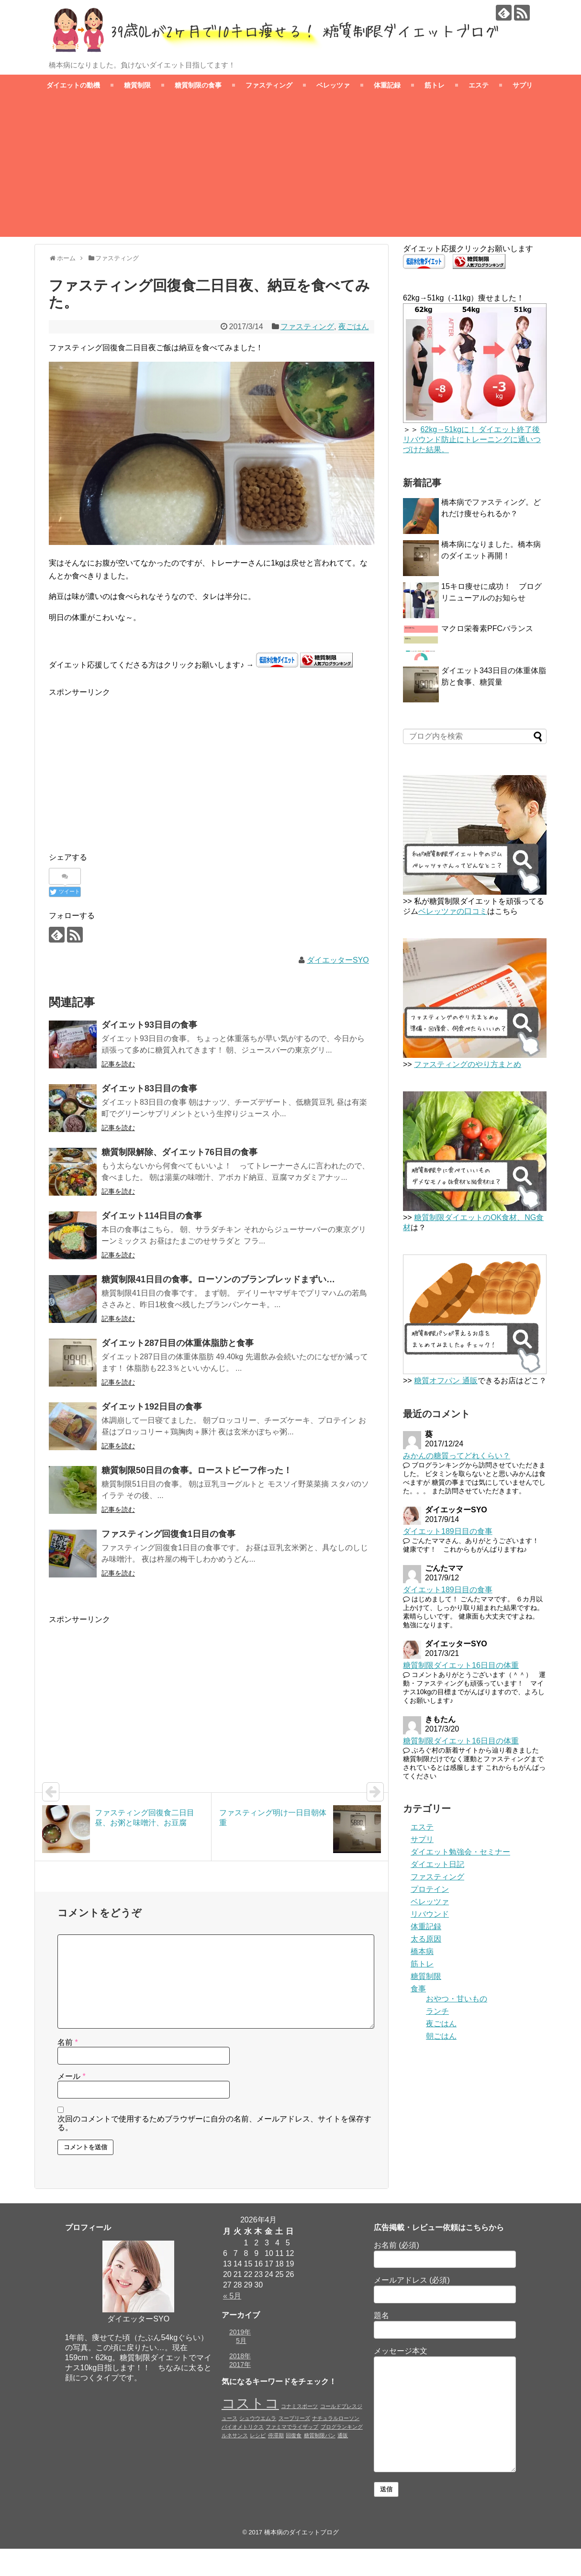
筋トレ (435, 84)
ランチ (437, 2011)
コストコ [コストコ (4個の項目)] (250, 2403)
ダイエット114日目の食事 (151, 1216)
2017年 (240, 2364)
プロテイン (430, 1889)
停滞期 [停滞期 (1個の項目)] (276, 2435)
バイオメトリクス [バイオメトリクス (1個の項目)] (243, 2427)
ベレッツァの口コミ (452, 911)
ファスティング (269, 84)
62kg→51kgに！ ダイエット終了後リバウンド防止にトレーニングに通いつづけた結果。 (472, 439)
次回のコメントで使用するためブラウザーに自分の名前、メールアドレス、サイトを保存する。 (214, 2123)
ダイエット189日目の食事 (447, 1531)
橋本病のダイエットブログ (301, 2532)
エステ (479, 84)
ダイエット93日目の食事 (149, 1025)
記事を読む (118, 1064)
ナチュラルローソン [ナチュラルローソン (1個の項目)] (335, 2418)
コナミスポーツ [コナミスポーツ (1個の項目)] (299, 2406)
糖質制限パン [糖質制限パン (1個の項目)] (319, 2435)
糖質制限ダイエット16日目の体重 (461, 1665)
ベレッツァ (333, 84)
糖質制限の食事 (198, 84)
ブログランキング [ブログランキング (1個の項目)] (342, 2427)
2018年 (240, 2356)
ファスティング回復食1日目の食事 (168, 1534)
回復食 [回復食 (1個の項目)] (294, 2435)
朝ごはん (441, 2036)
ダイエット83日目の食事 (149, 1088)
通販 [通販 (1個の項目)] (342, 2435)
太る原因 (426, 1939)
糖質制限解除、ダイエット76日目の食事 (179, 1152)
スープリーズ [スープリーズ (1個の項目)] (294, 2418)
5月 (241, 2340)
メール (71, 2076)
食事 (418, 1989)
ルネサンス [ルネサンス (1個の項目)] (235, 2435)
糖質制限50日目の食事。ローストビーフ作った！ (196, 1470)
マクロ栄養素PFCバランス (487, 628)
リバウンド (430, 1914)
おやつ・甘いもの (456, 1999)
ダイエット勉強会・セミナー (460, 1852)
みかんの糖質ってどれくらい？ (456, 1456)
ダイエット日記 (437, 1864)
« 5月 (232, 2296)
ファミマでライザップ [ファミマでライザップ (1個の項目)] (292, 2427)
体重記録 (387, 84)
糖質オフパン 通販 (445, 1381)
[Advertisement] (290, 170)
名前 (67, 2042)
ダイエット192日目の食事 (151, 1406)
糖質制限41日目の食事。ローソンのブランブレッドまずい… (218, 1279)
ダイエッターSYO (338, 960)
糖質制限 (137, 84)
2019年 (240, 2332)
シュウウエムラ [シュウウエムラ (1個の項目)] (257, 2418)
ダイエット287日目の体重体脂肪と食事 (177, 1343)
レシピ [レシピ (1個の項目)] (258, 2435)
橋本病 (422, 1951)
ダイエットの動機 (73, 84)
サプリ (523, 84)
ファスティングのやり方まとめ (467, 1064)
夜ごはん (353, 326)
